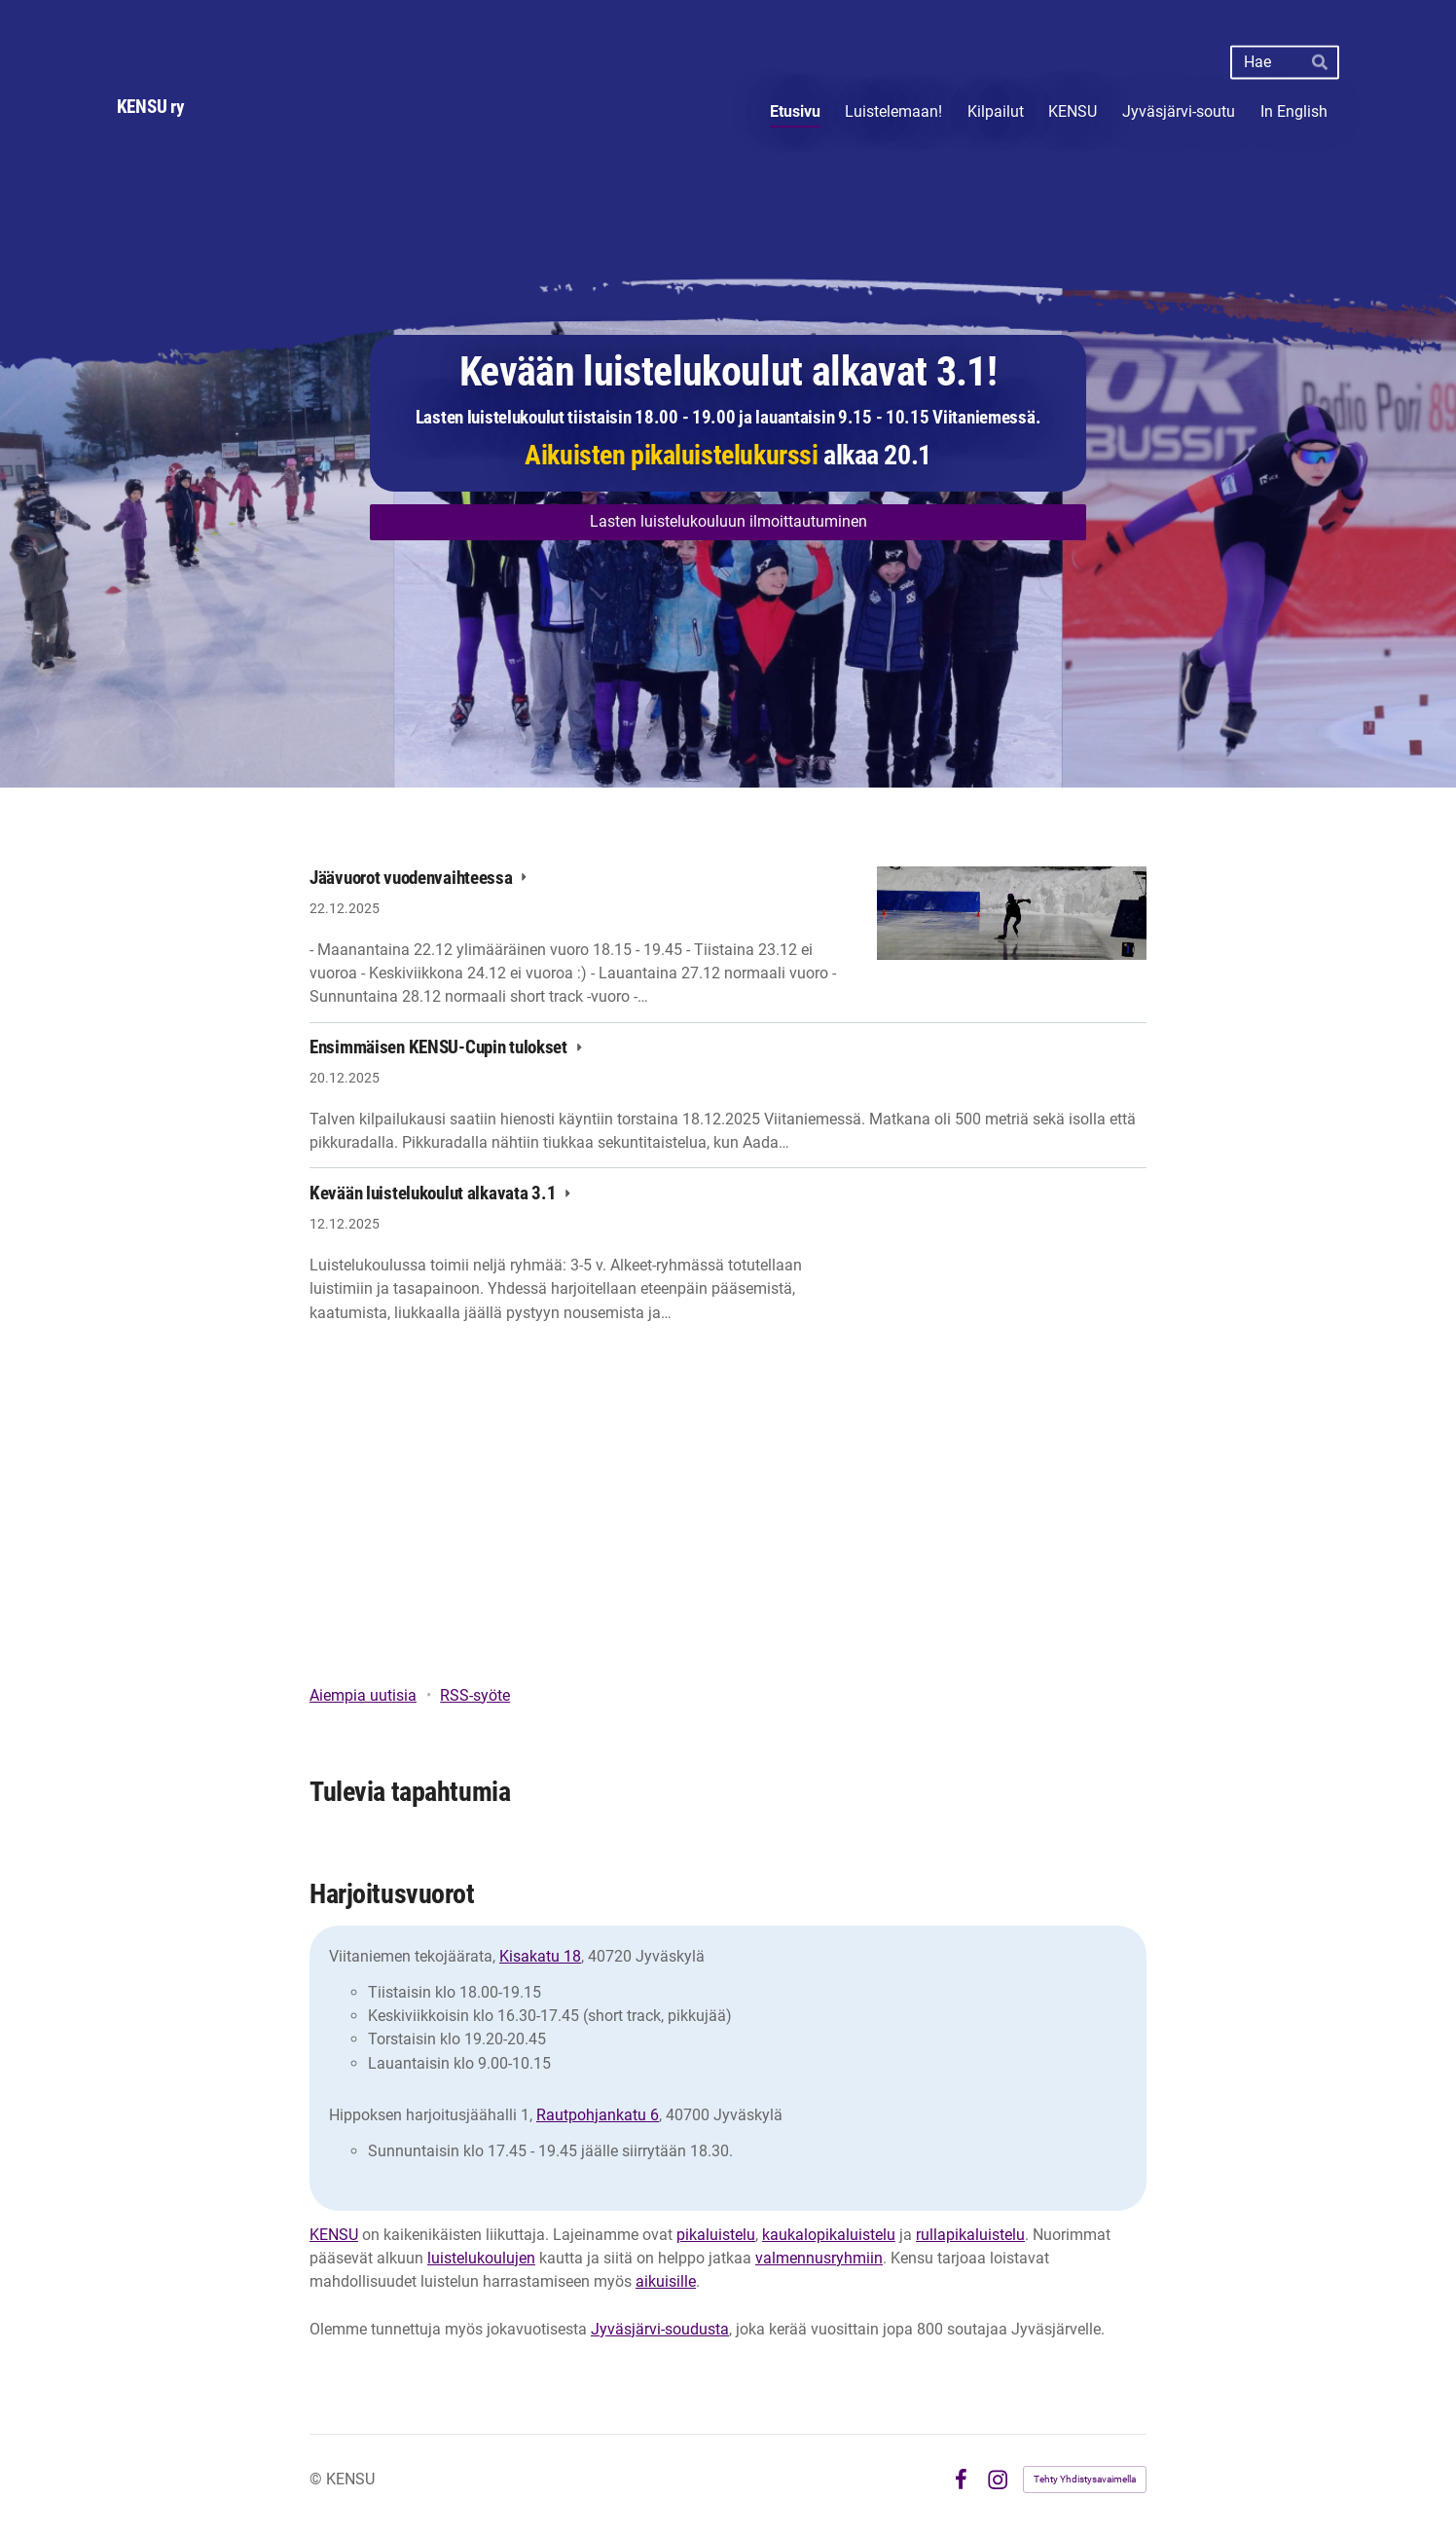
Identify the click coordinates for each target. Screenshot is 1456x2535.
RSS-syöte (475, 1695)
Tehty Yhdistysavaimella (1085, 2479)
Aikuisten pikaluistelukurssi (671, 455)
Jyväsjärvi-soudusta (660, 2329)
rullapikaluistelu (970, 2234)
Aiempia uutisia (363, 1695)
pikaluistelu (715, 2234)
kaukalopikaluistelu (828, 2234)
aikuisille (666, 2281)
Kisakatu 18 (540, 1956)
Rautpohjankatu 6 (597, 2115)
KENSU (333, 2234)
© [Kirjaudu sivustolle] (317, 2479)
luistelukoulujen (481, 2258)
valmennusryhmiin (819, 2258)
